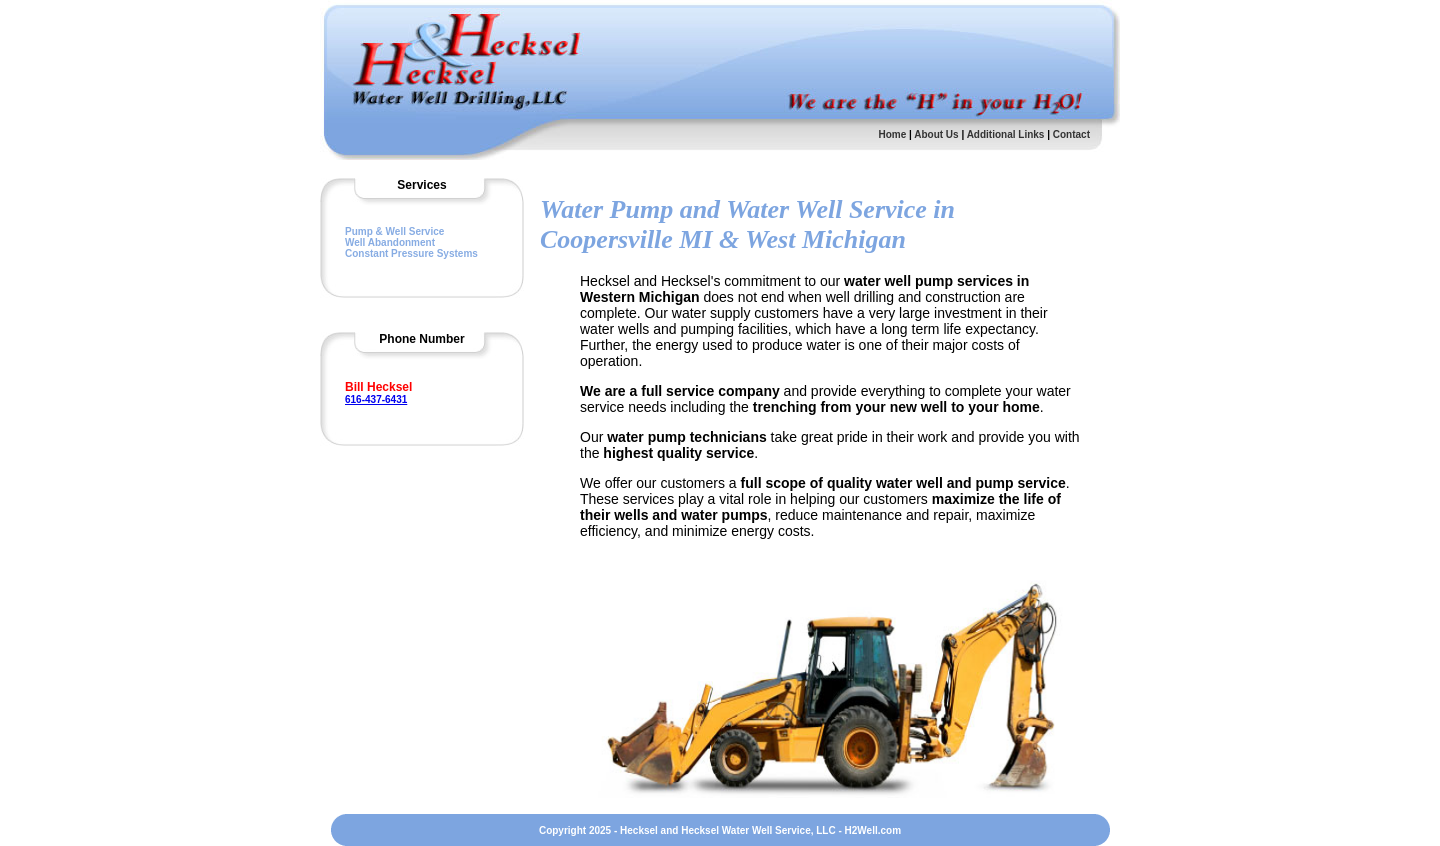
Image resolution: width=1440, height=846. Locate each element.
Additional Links (1007, 134)
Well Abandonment (390, 242)
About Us (936, 134)
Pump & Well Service (394, 231)
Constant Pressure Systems (411, 253)
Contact (1071, 134)
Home (892, 134)
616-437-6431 (376, 399)
